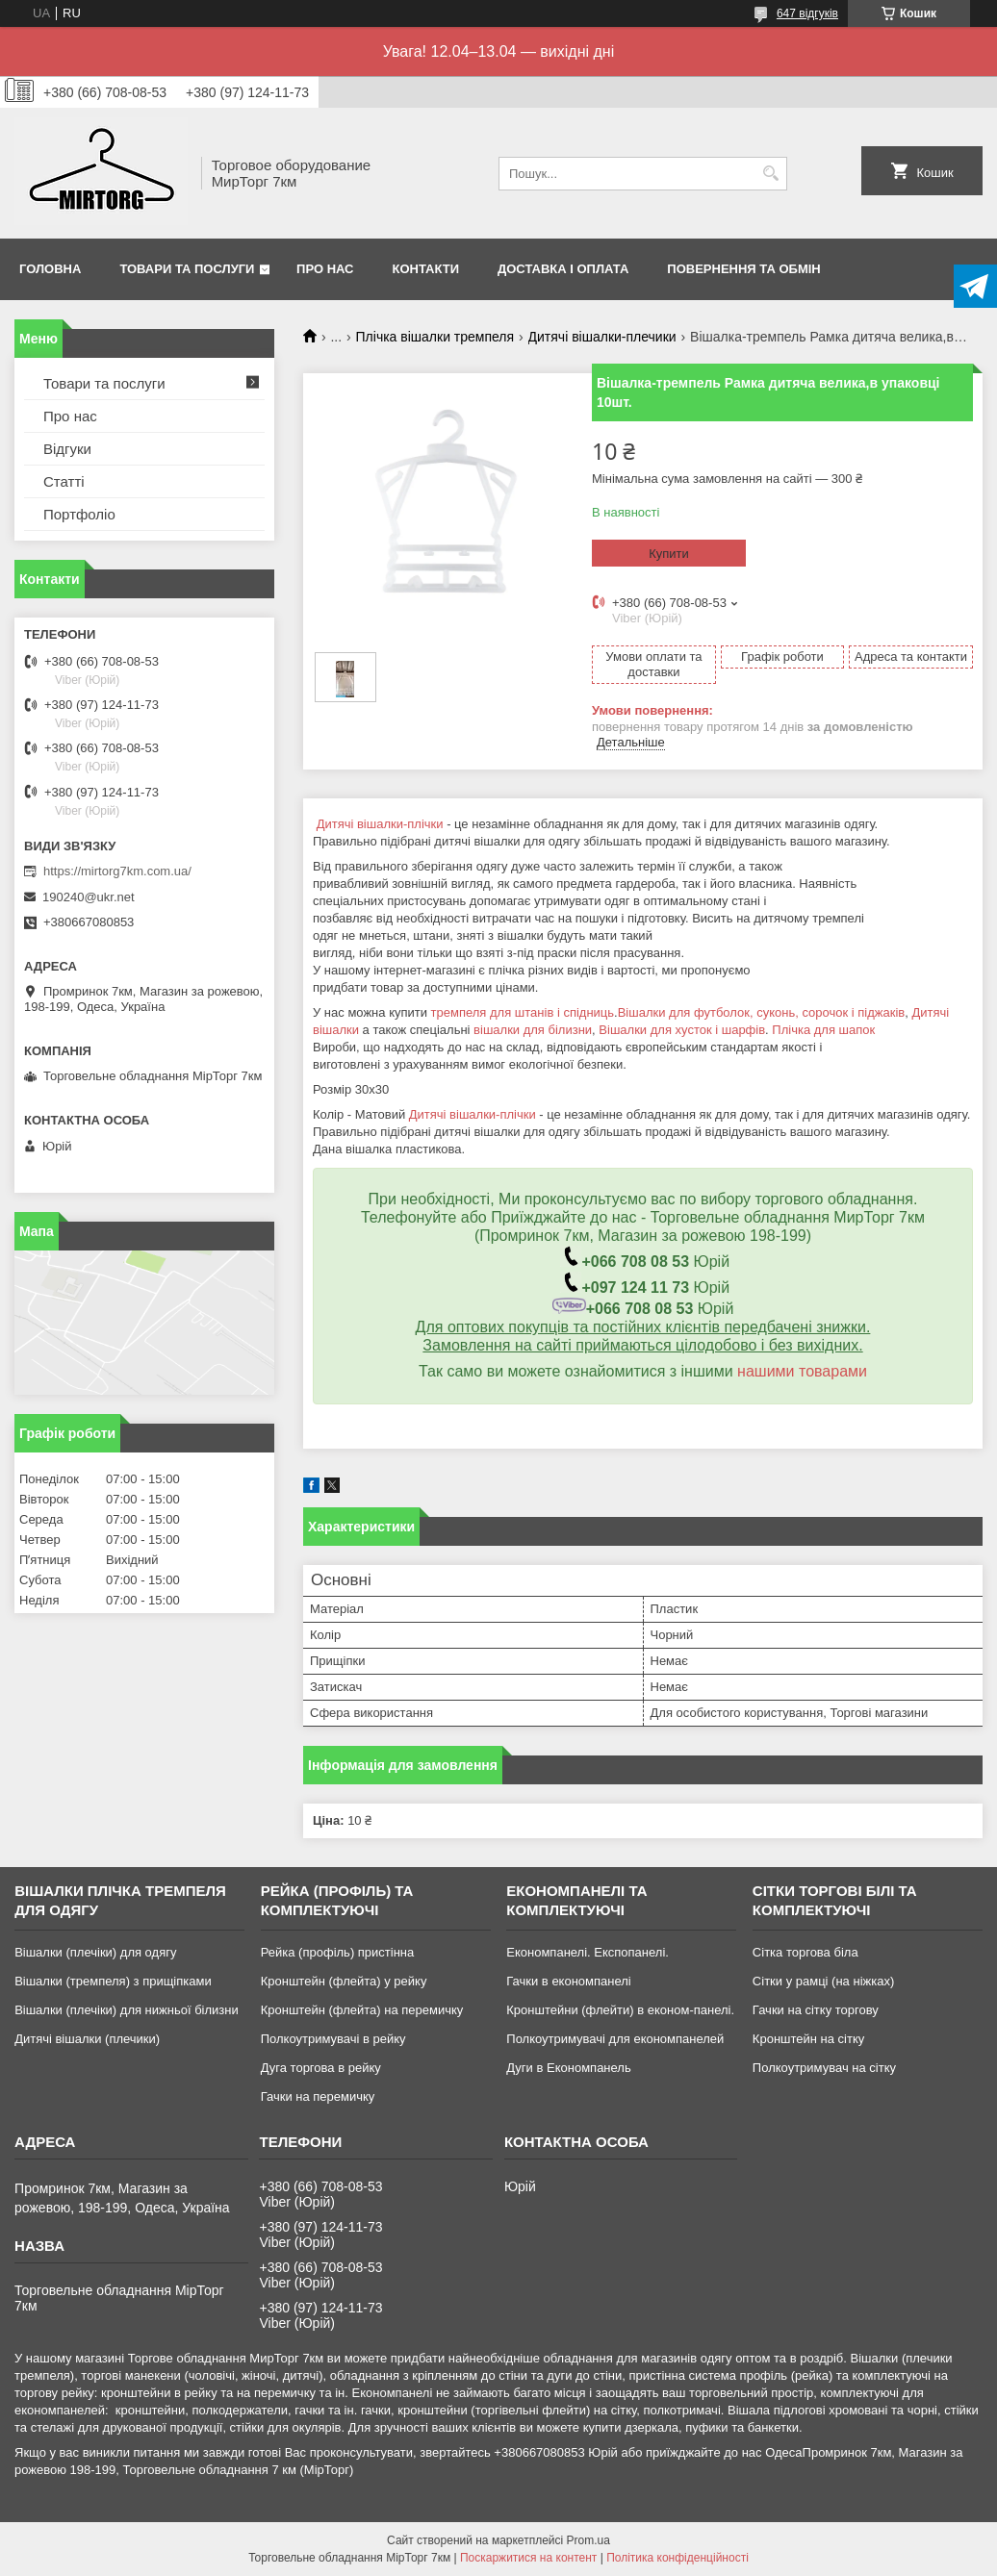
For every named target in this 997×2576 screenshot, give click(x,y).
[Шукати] (770, 173)
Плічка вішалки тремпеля (435, 336)
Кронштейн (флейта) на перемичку (362, 2010)
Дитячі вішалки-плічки (380, 824)
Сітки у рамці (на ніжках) (823, 1981)
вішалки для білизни (532, 1030)
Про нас (324, 269)
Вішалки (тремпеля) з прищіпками (113, 1981)
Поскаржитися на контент (528, 2557)
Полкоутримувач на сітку (824, 2067)
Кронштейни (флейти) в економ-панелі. (620, 2010)
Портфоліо (79, 514)
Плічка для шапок (823, 1030)
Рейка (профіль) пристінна (338, 1952)
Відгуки (67, 449)
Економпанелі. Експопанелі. (587, 1952)
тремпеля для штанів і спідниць (522, 1012)
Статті (64, 481)
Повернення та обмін (743, 269)
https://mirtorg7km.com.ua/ (117, 871)
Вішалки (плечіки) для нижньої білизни (126, 2010)
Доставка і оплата (563, 269)
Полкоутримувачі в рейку (333, 2039)
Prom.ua (588, 2540)
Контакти (426, 269)
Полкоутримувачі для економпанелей (615, 2039)
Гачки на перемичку (318, 2096)
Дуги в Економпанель (568, 2067)
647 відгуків (807, 13)
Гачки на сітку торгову (816, 2010)
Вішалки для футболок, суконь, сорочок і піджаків (761, 1012)
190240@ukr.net (88, 897)
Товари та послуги (186, 269)
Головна (50, 269)
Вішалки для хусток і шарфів (682, 1030)
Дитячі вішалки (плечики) (87, 2039)
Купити (669, 553)
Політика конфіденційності (677, 2557)
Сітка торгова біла (805, 1952)
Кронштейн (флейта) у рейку (344, 1981)
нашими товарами (802, 1371)
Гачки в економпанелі (568, 1981)
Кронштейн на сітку (808, 2039)
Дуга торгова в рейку (321, 2067)
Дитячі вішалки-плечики (602, 336)
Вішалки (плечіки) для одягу (95, 1952)
